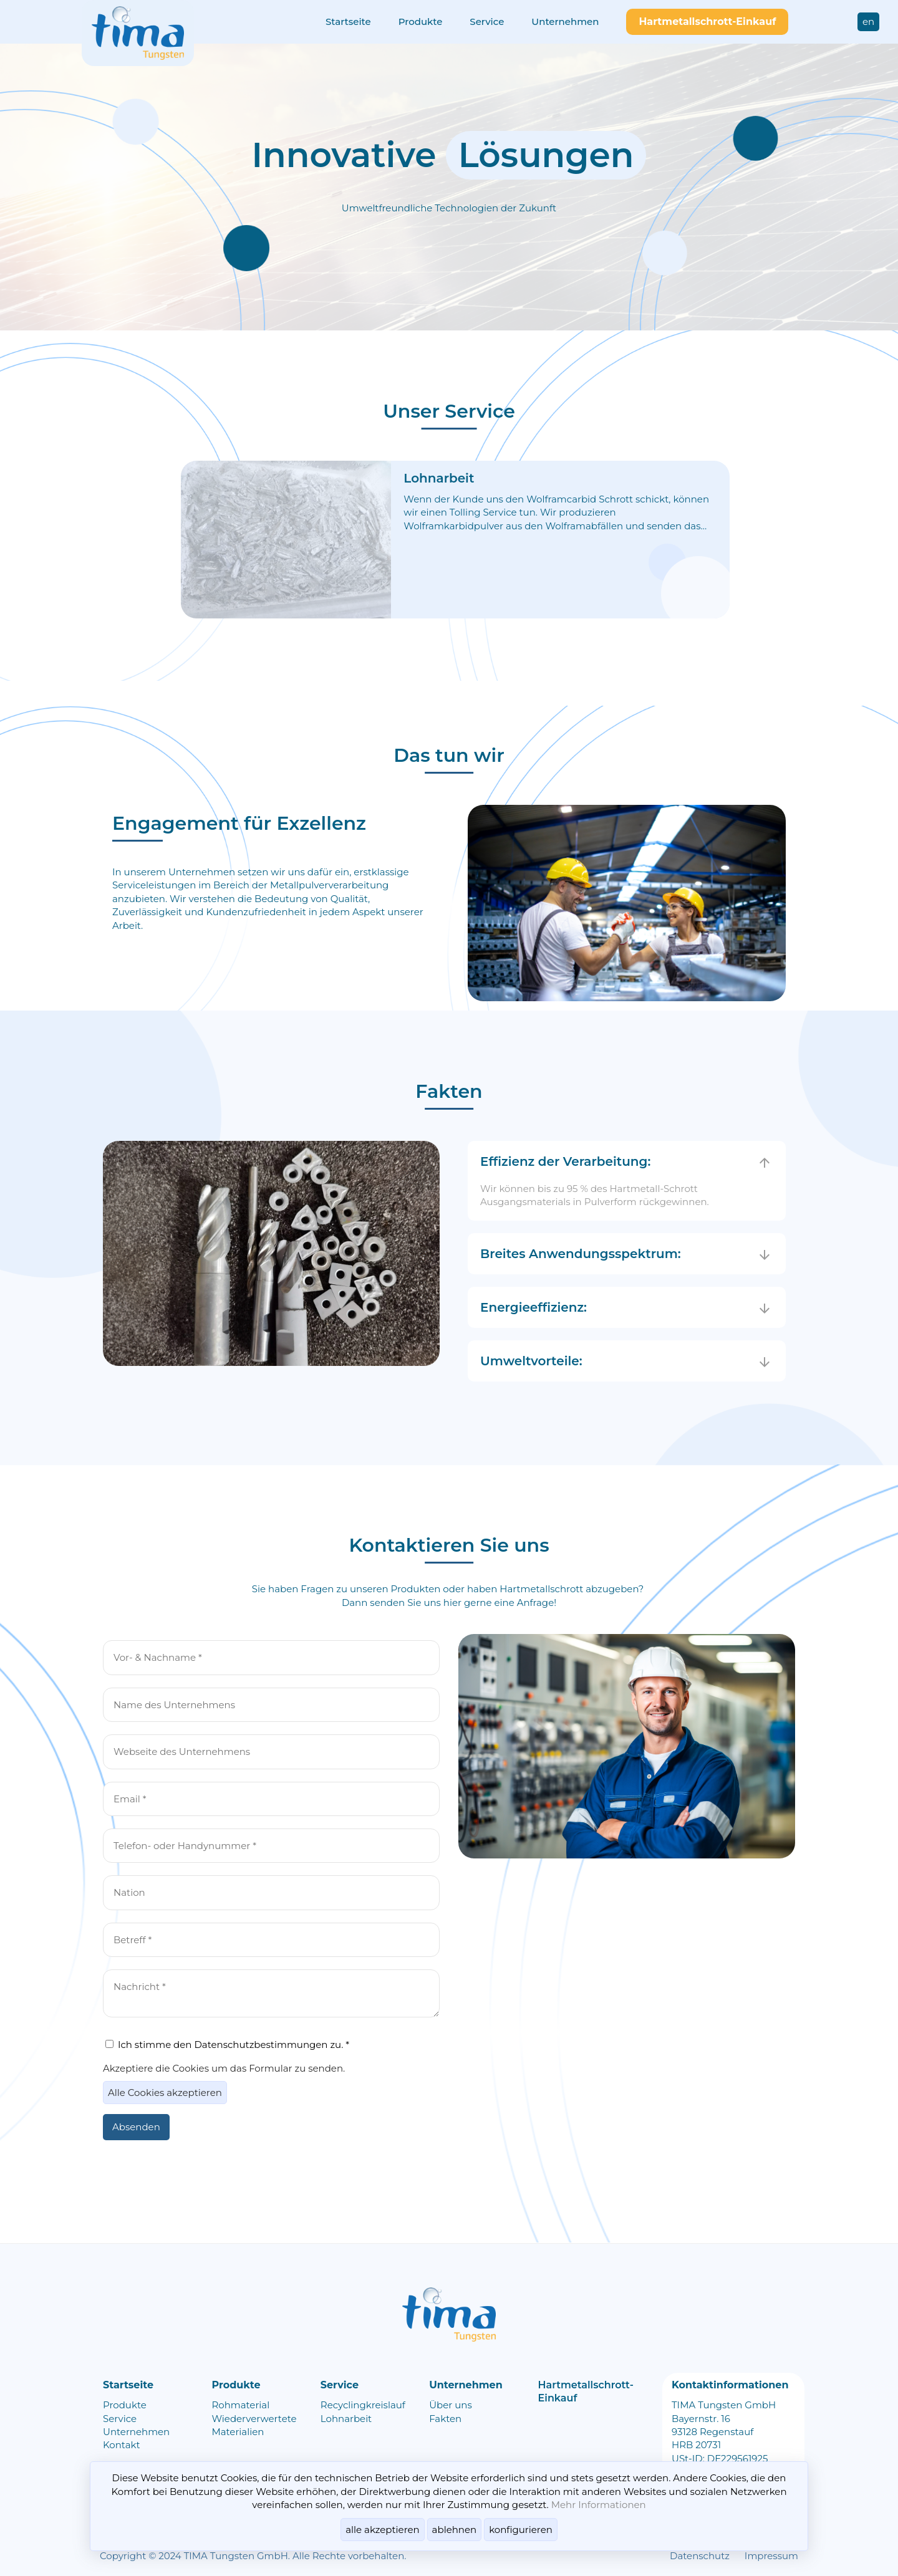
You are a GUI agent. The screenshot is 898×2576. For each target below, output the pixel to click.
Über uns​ (450, 2405)
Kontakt (121, 2445)
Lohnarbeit (346, 2419)
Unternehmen (565, 21)
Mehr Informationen (598, 2505)
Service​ (487, 21)
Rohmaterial (240, 2405)
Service (120, 2419)
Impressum (771, 2556)
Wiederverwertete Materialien (253, 2425)
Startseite (348, 21)
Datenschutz (700, 2556)
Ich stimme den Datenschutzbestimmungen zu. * (227, 2044)
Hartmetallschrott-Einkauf (707, 21)
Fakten (445, 2419)
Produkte (420, 21)
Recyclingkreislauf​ (363, 2405)
